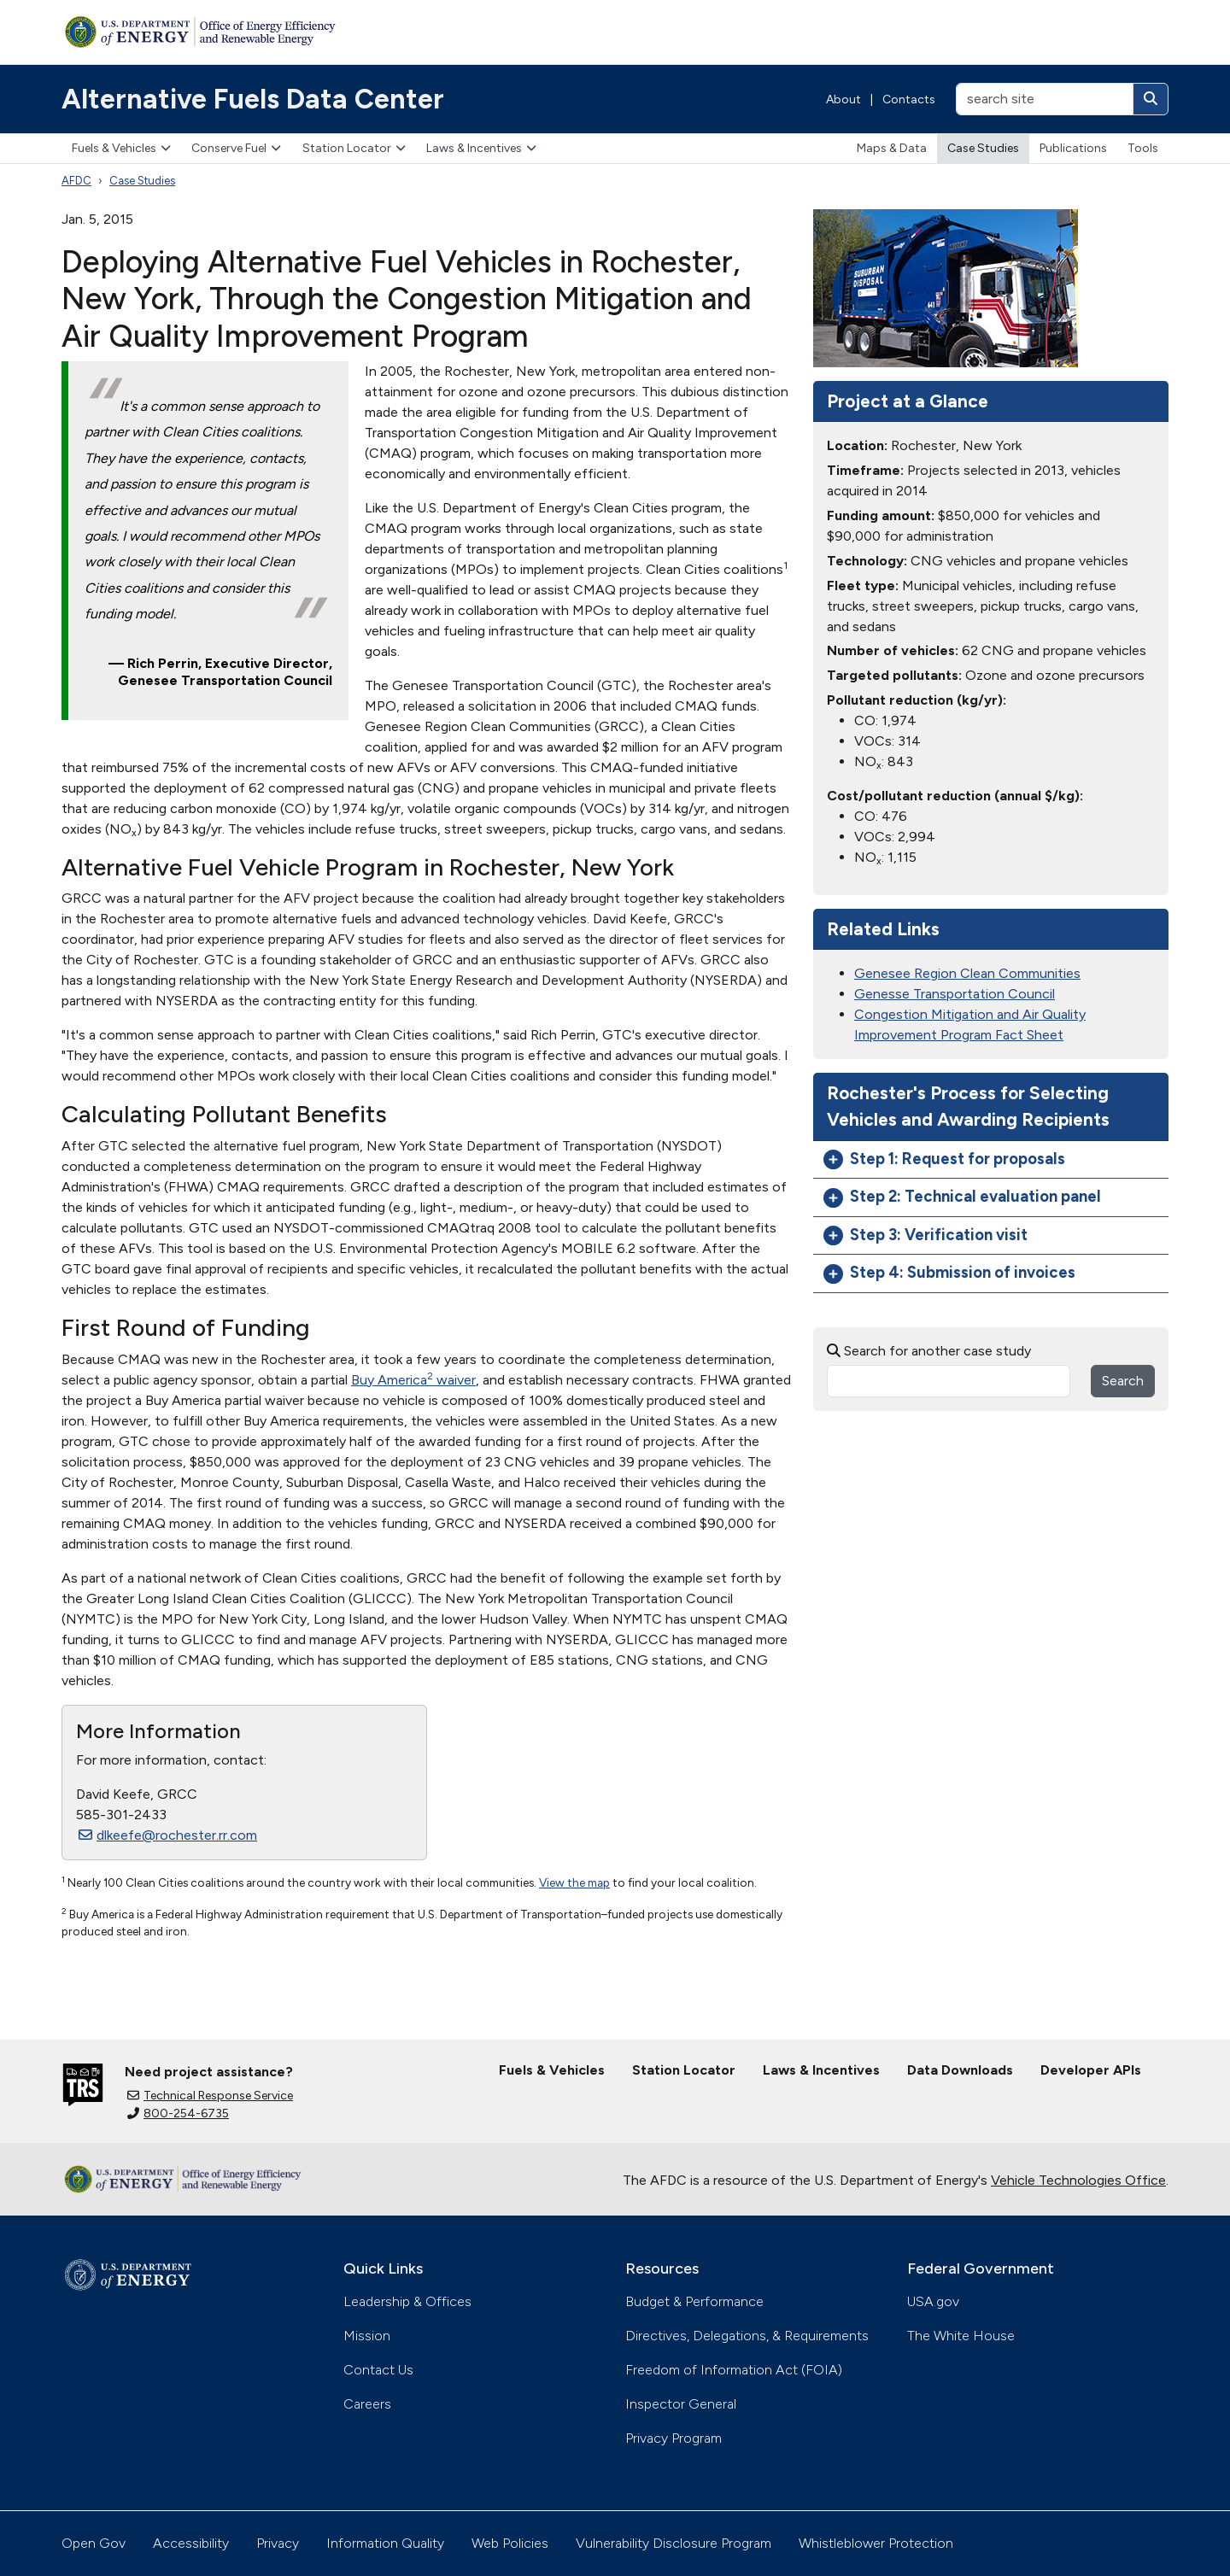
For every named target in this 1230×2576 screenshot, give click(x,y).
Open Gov (94, 2543)
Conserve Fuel (236, 148)
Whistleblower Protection (876, 2543)
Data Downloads (960, 2070)
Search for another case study (929, 1351)
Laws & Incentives (481, 148)
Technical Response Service (210, 2095)
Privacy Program (673, 2438)
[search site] (1044, 99)
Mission (366, 2335)
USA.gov (933, 2301)
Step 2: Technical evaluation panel (962, 1197)
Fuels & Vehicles (121, 148)
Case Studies (983, 148)
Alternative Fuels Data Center (253, 99)
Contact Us (378, 2370)
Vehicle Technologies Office (1078, 2180)
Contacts (908, 99)
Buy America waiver (413, 1380)
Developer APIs (1090, 2070)
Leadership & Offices (407, 2301)
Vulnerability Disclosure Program (673, 2543)
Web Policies (510, 2543)
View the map (574, 1882)
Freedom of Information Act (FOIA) (733, 2370)
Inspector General (680, 2404)
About (843, 99)
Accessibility (191, 2543)
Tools (1143, 148)
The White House (961, 2335)
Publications (1073, 148)
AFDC (76, 180)
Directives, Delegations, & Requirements (747, 2335)
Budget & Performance (694, 2301)
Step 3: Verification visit (925, 1235)
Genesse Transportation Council (954, 994)
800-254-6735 (178, 2113)
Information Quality (385, 2543)
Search (1123, 1381)
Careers (367, 2404)
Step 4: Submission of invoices (949, 1273)
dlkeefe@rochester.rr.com (168, 1835)
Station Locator (354, 148)
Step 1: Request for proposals (944, 1159)
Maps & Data (892, 148)
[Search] (1150, 99)
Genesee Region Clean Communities (967, 973)
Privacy (277, 2543)
